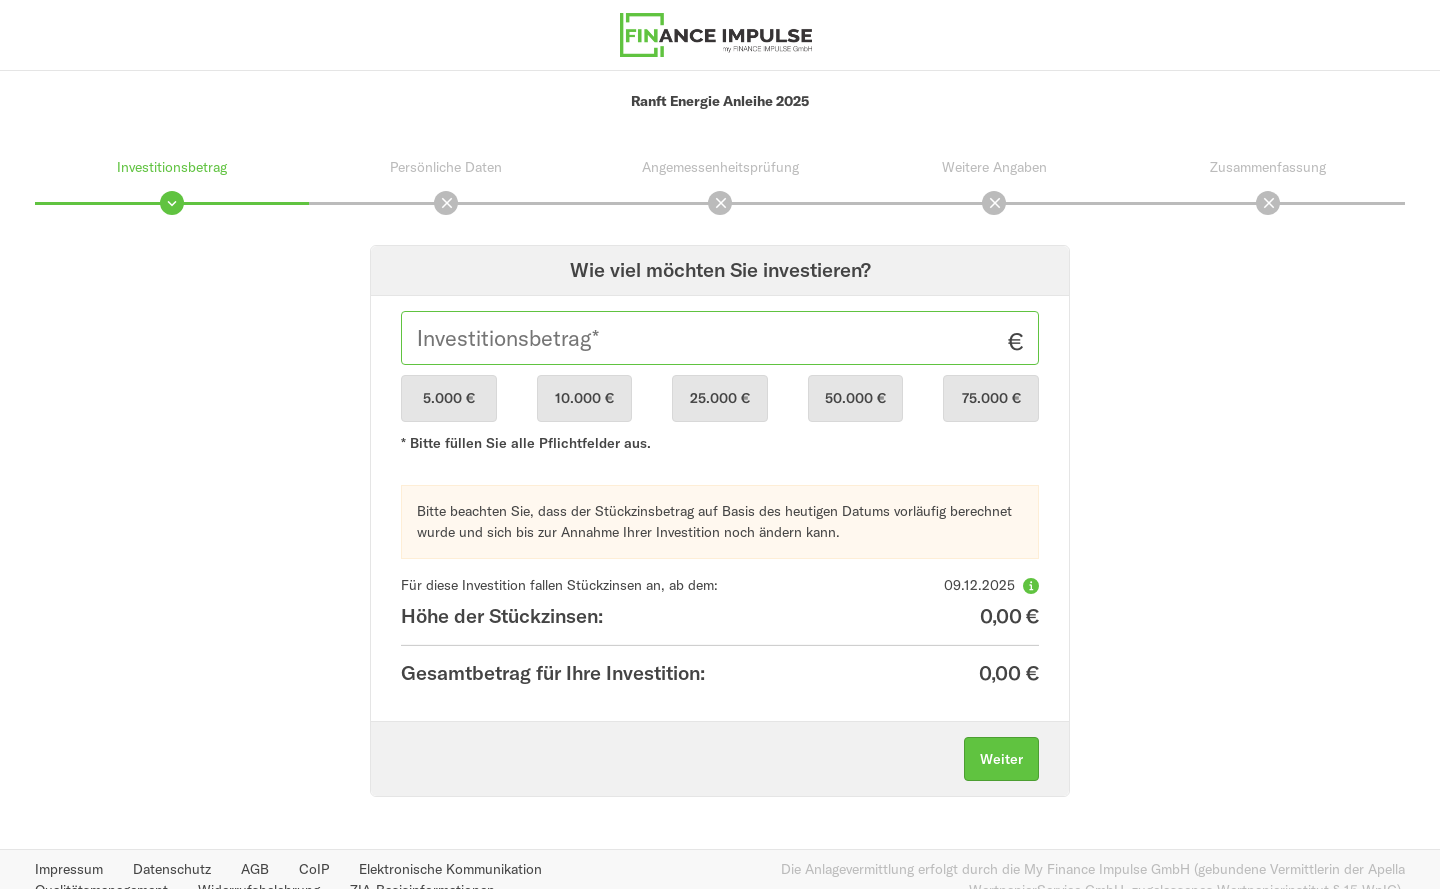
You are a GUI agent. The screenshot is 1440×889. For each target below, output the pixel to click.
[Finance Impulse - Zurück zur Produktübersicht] (716, 32)
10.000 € (584, 398)
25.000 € (720, 398)
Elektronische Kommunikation (450, 869)
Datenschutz (172, 869)
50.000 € (855, 398)
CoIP (314, 869)
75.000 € (991, 398)
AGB (255, 869)
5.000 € (449, 398)
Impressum (69, 869)
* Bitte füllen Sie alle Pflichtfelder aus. (526, 443)
